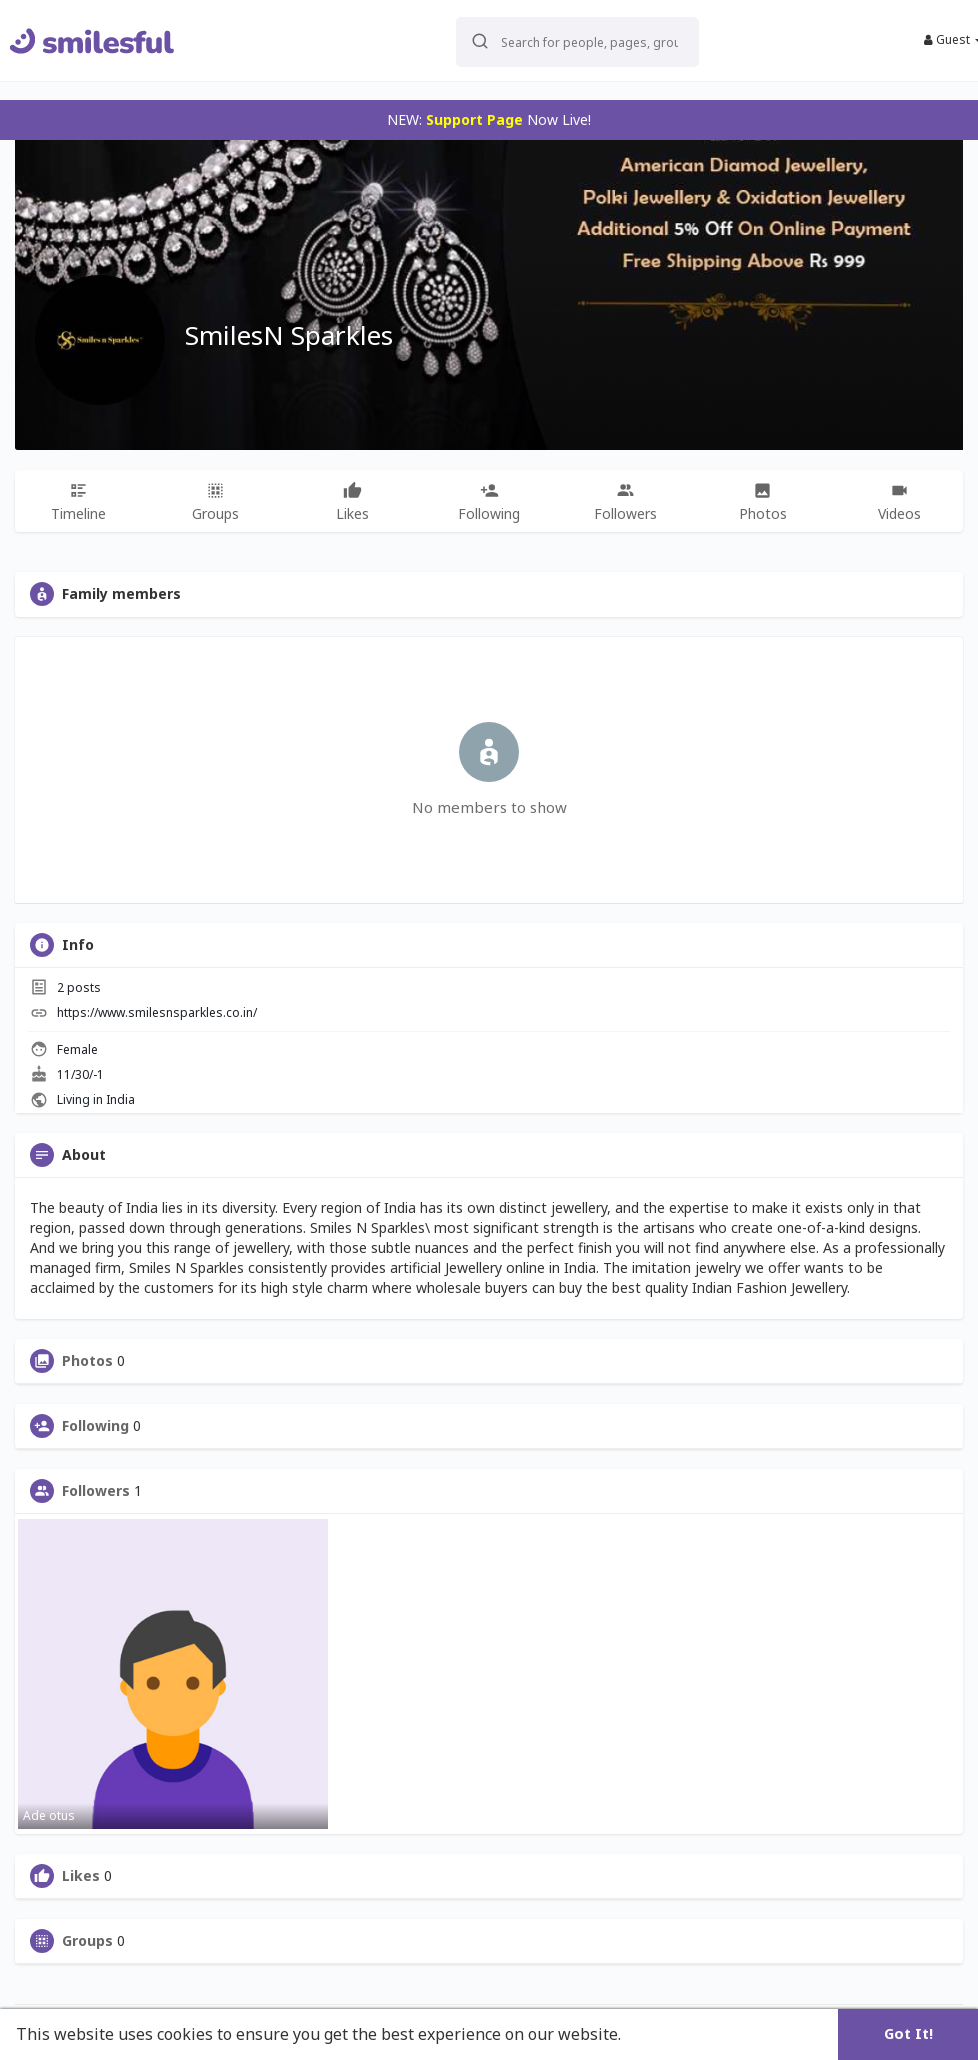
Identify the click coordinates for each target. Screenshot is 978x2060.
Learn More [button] (672, 2034)
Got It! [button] (908, 2033)
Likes (81, 1876)
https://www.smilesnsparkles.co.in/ (157, 1012)
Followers (96, 1491)
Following (95, 1426)
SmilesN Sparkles (289, 335)
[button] (556, 40)
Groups (87, 1941)
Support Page (474, 119)
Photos (87, 1361)
